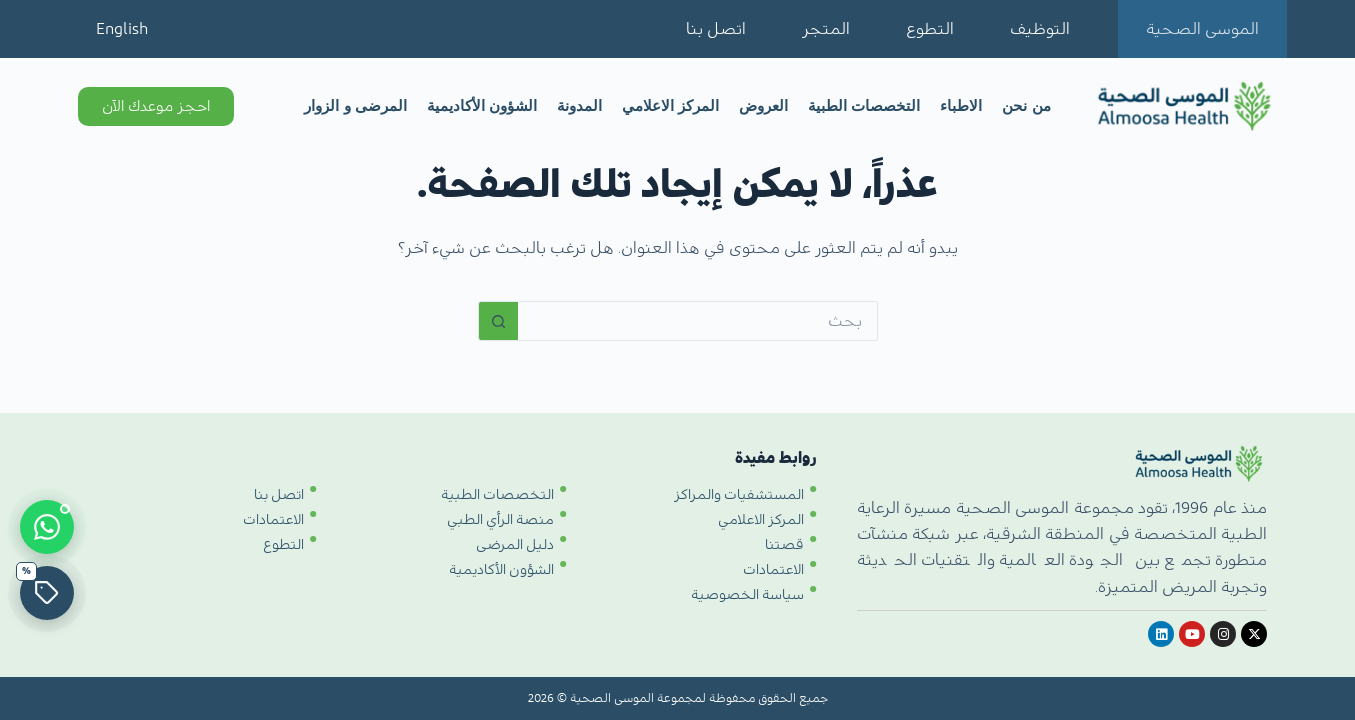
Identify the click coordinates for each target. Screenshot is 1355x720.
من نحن (1026, 105)
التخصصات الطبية (864, 105)
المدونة (579, 105)
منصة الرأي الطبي (500, 520)
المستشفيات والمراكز (739, 495)
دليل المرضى (515, 545)
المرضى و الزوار (355, 105)
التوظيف (1040, 29)
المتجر (826, 29)
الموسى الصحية (1202, 29)
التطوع (930, 29)
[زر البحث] (498, 321)
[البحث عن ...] (698, 321)
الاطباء (961, 105)
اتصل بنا (716, 29)
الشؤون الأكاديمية (482, 105)
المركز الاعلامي (670, 105)
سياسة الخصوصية (747, 595)
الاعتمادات (773, 570)
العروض (763, 105)
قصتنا (784, 545)
